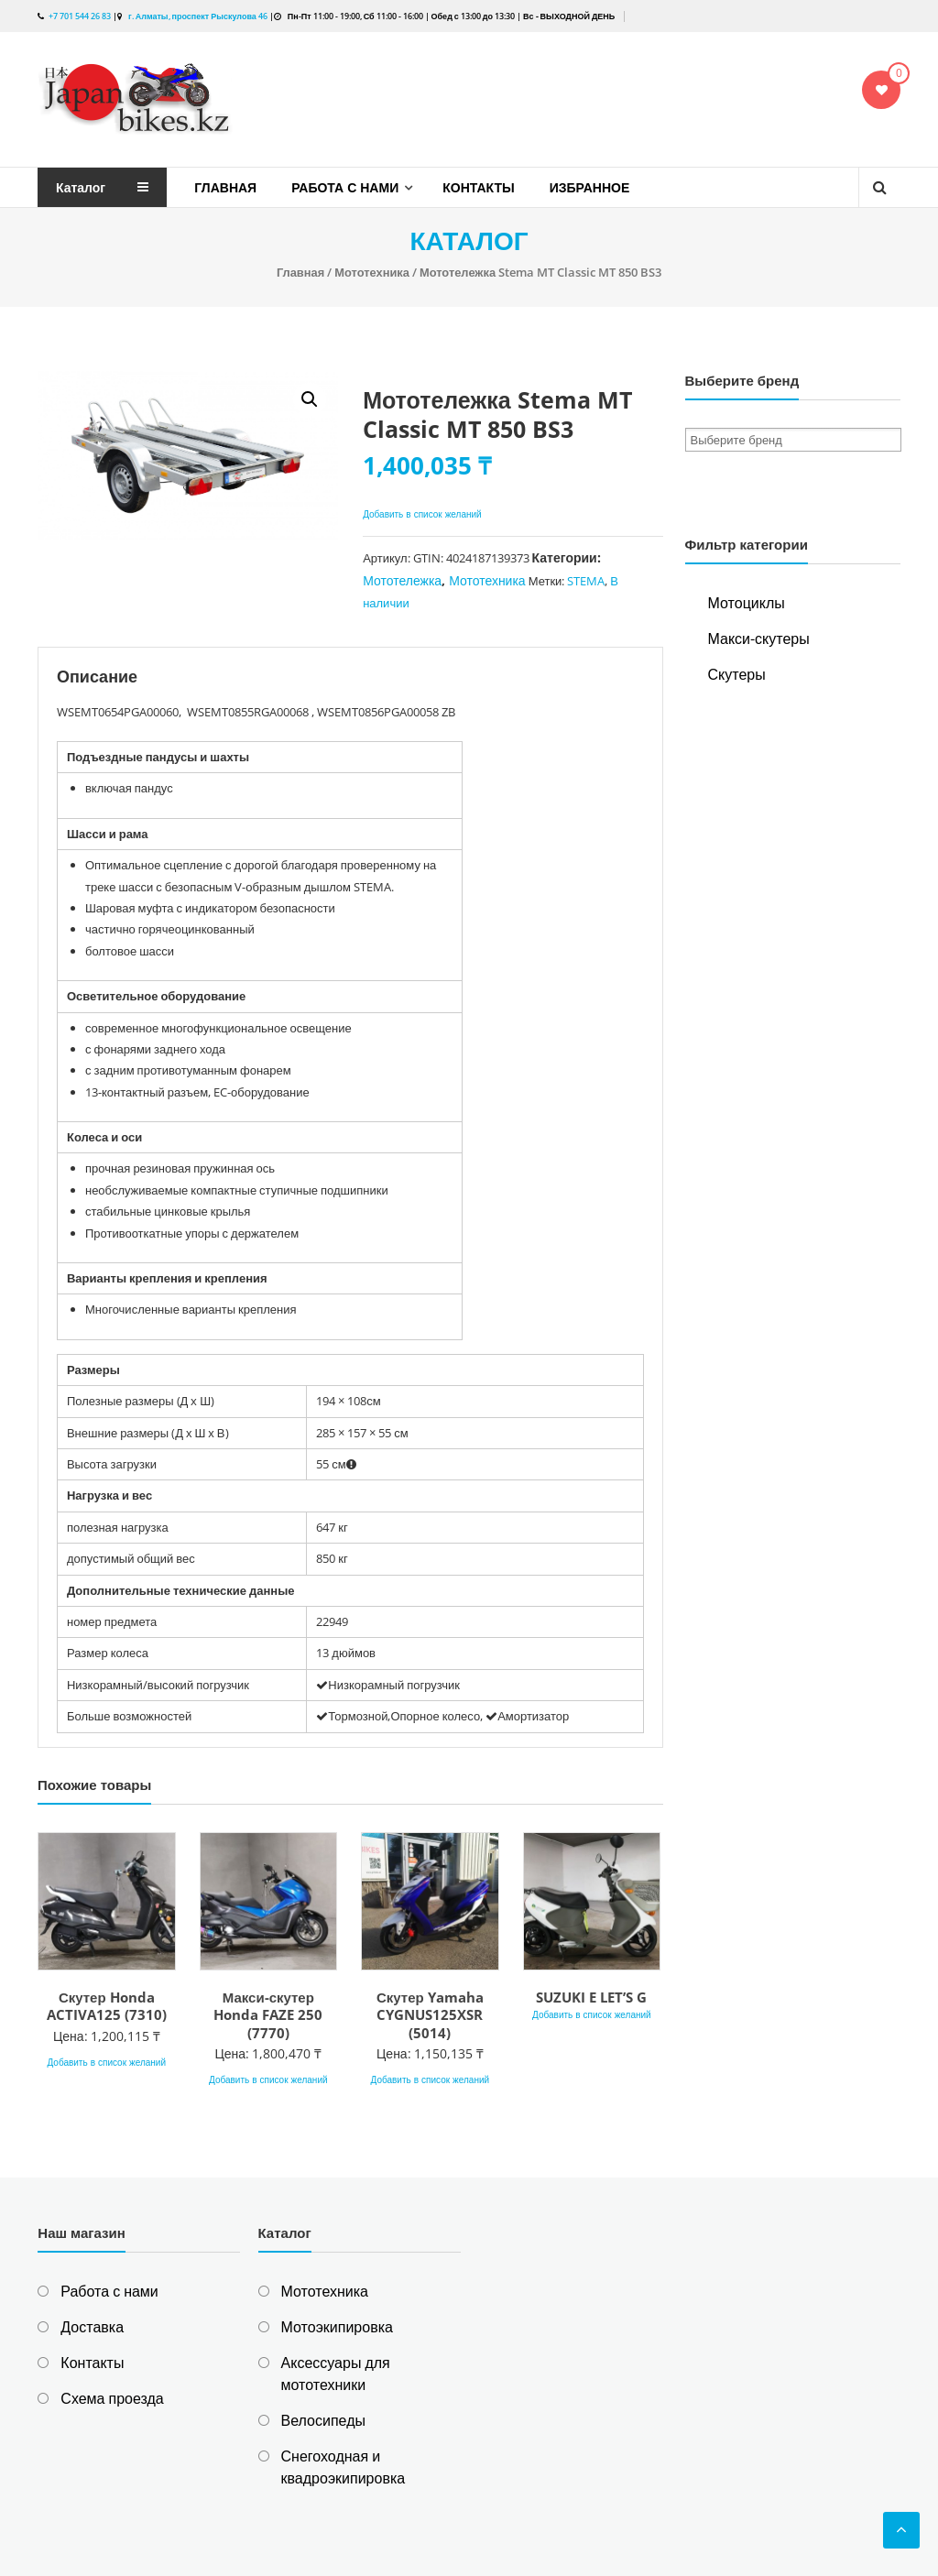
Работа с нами (344, 187)
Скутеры (737, 674)
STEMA (586, 581)
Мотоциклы (746, 603)
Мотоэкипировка (337, 2327)
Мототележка (402, 580)
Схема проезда (111, 2398)
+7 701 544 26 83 (80, 16)
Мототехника (371, 272)
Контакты (478, 187)
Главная (225, 187)
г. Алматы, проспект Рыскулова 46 (196, 16)
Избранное (590, 187)
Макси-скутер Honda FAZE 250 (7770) (267, 2015)
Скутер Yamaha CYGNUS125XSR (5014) (430, 2015)
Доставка (92, 2327)
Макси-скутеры (759, 638)
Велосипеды (323, 2420)
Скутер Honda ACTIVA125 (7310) (107, 2006)
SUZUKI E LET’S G (591, 1997)
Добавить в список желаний (424, 514)
